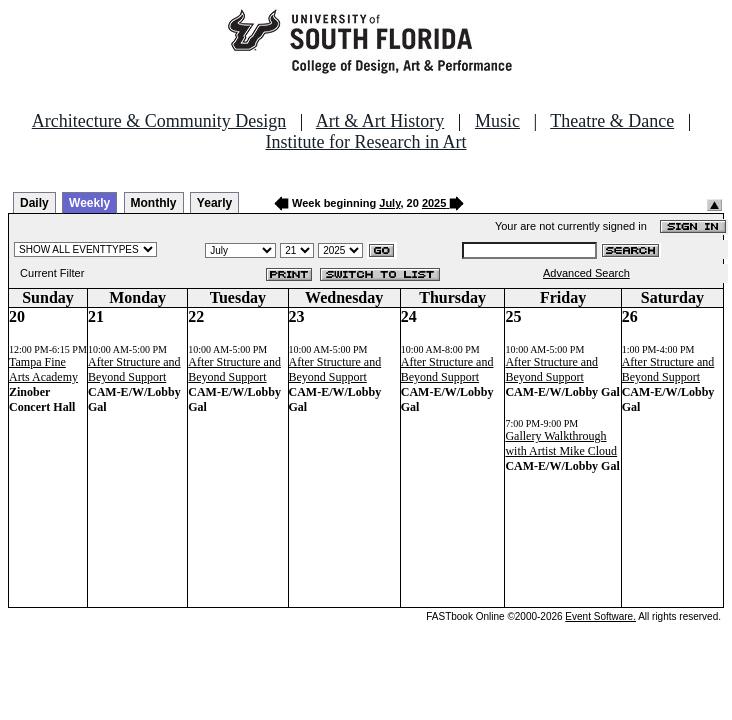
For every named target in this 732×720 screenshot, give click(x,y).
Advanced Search (586, 273)
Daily (34, 203)
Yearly (214, 203)
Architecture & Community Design (159, 121)
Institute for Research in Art (366, 142)
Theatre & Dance (612, 121)
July (389, 203)
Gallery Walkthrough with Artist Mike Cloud (561, 443)
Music (497, 121)
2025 (434, 203)
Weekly (89, 203)
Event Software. (600, 616)
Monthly (154, 203)
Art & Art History (380, 121)
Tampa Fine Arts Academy (43, 369)
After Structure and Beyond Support (134, 369)
